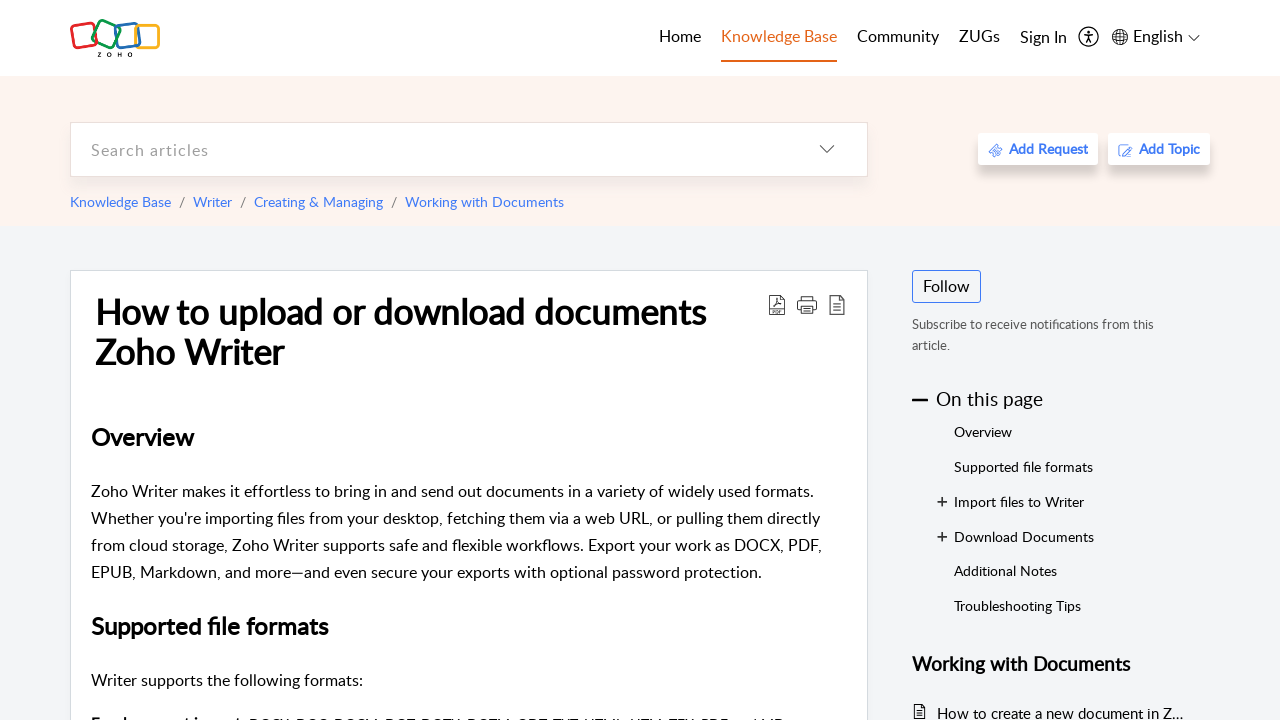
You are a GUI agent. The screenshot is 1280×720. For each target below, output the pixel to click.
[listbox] (827, 149)
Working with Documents (484, 201)
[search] (429, 149)
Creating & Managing (318, 201)
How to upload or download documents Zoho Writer (400, 331)
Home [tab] (680, 36)
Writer (212, 201)
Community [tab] (898, 36)
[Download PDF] (777, 304)
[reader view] (837, 304)
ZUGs (979, 36)
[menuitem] (1043, 38)
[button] (807, 304)
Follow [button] (946, 286)
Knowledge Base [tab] (779, 36)
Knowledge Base (120, 201)
